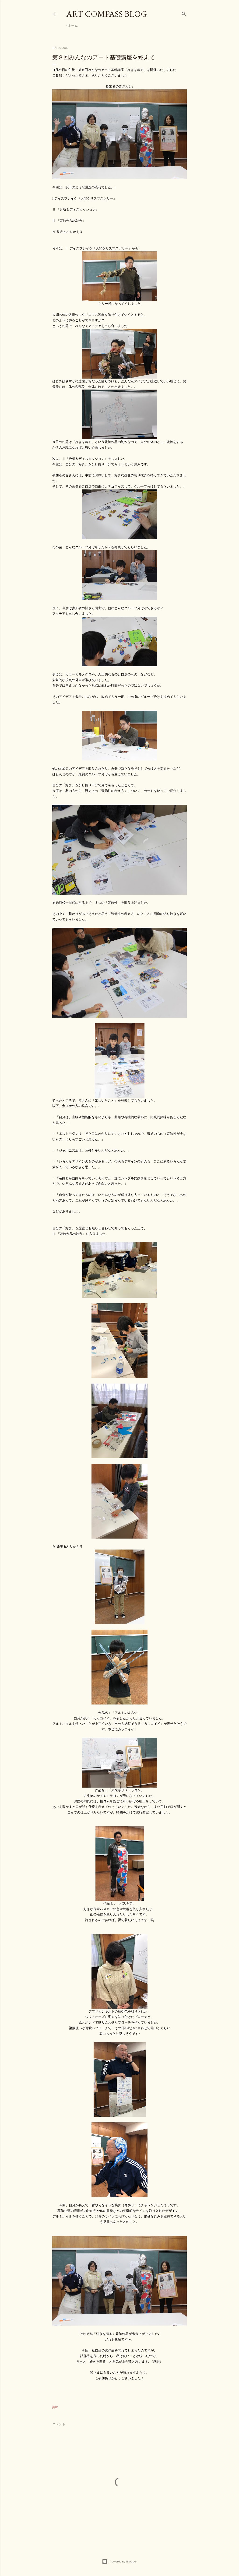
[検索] (184, 13)
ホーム (73, 25)
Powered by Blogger (119, 2561)
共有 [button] (55, 2407)
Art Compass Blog (106, 13)
